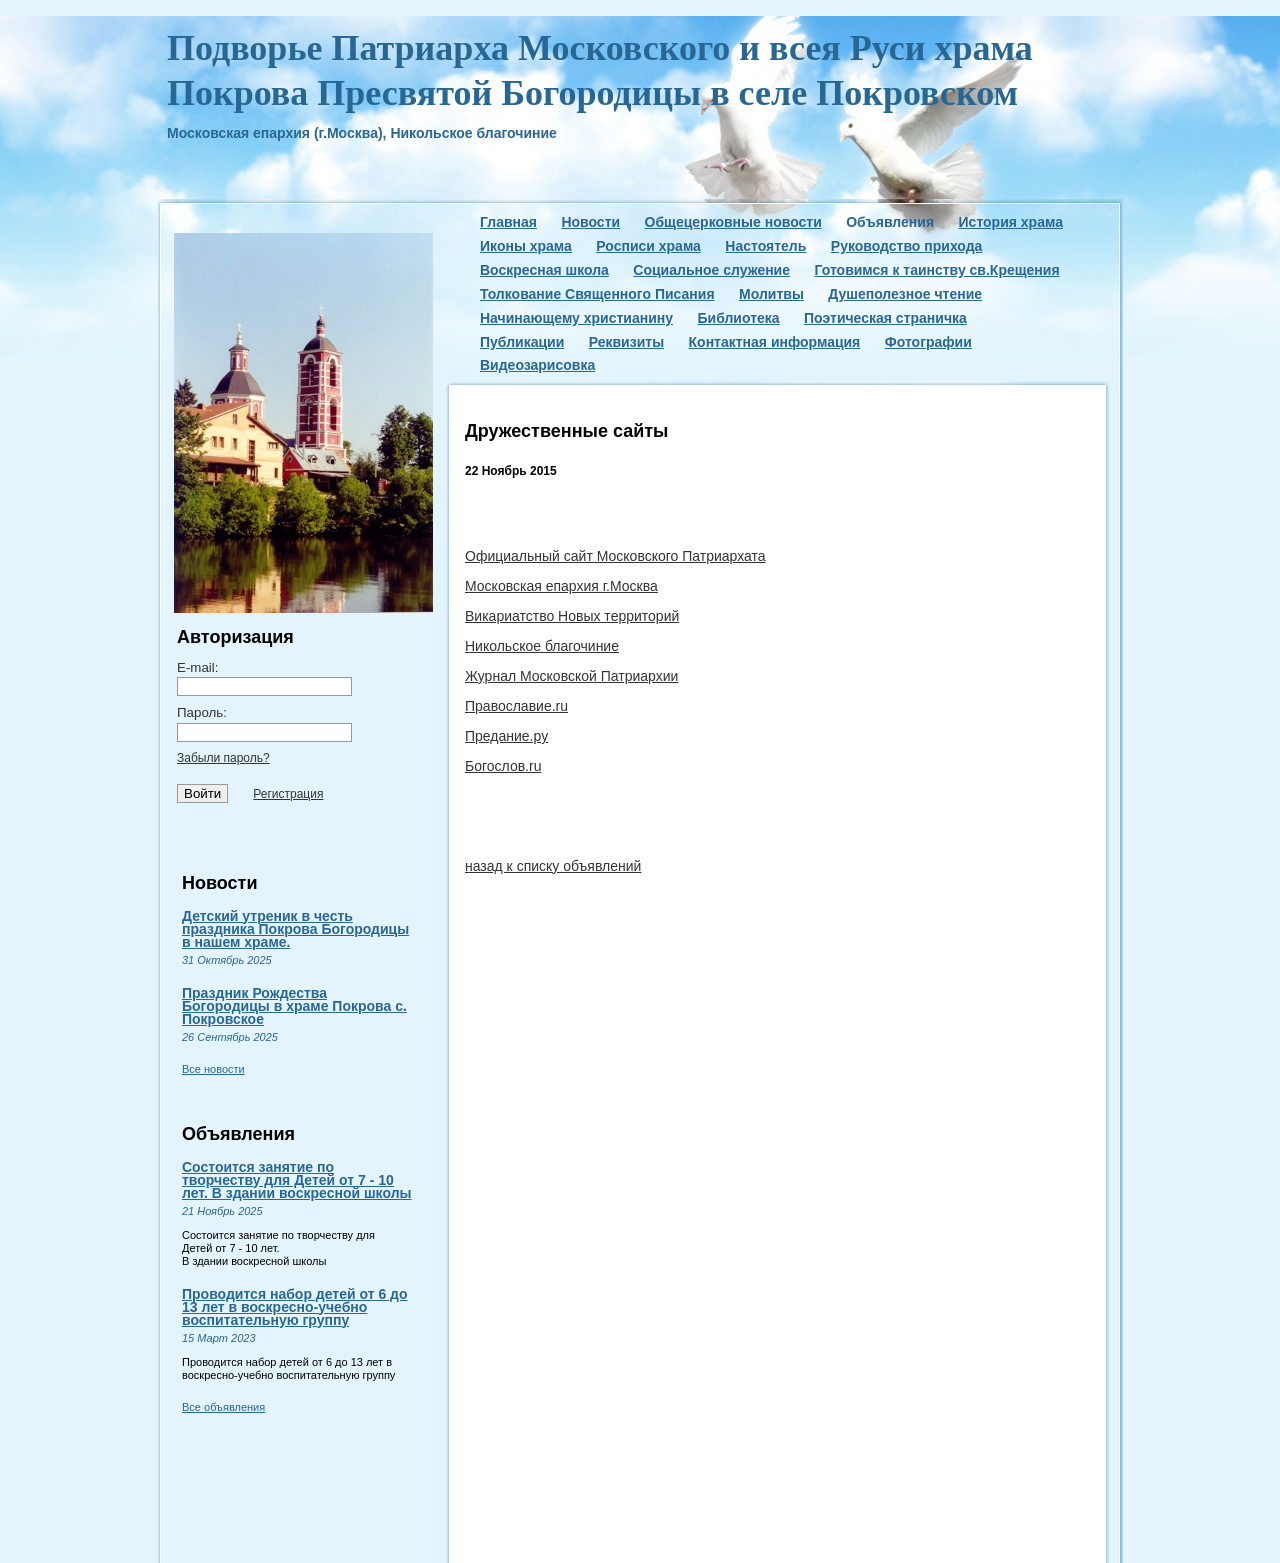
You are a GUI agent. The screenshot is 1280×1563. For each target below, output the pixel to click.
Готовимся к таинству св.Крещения (936, 270)
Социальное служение (711, 270)
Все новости (213, 1069)
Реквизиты (626, 342)
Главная (508, 222)
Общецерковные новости (733, 222)
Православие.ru (516, 706)
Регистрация (288, 794)
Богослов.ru (503, 766)
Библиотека (738, 318)
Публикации (522, 342)
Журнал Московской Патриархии (571, 676)
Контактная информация (775, 342)
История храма (1011, 222)
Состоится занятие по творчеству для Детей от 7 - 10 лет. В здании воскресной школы (296, 1180)
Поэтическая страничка (885, 318)
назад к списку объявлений (553, 866)
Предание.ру (506, 736)
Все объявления (223, 1407)
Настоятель (765, 246)
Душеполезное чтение (905, 294)
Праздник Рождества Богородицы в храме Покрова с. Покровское (294, 1006)
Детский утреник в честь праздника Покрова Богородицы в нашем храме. (295, 929)
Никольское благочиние (542, 646)
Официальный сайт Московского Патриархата (615, 556)
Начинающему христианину (576, 318)
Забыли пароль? (223, 758)
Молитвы (771, 294)
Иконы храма (526, 246)
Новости (590, 222)
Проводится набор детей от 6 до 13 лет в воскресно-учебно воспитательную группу (295, 1307)
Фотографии (928, 342)
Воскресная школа (544, 270)
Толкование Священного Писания (597, 294)
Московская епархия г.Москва (561, 586)
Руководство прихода (907, 246)
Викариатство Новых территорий (572, 616)
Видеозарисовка (537, 365)
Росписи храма (648, 246)
